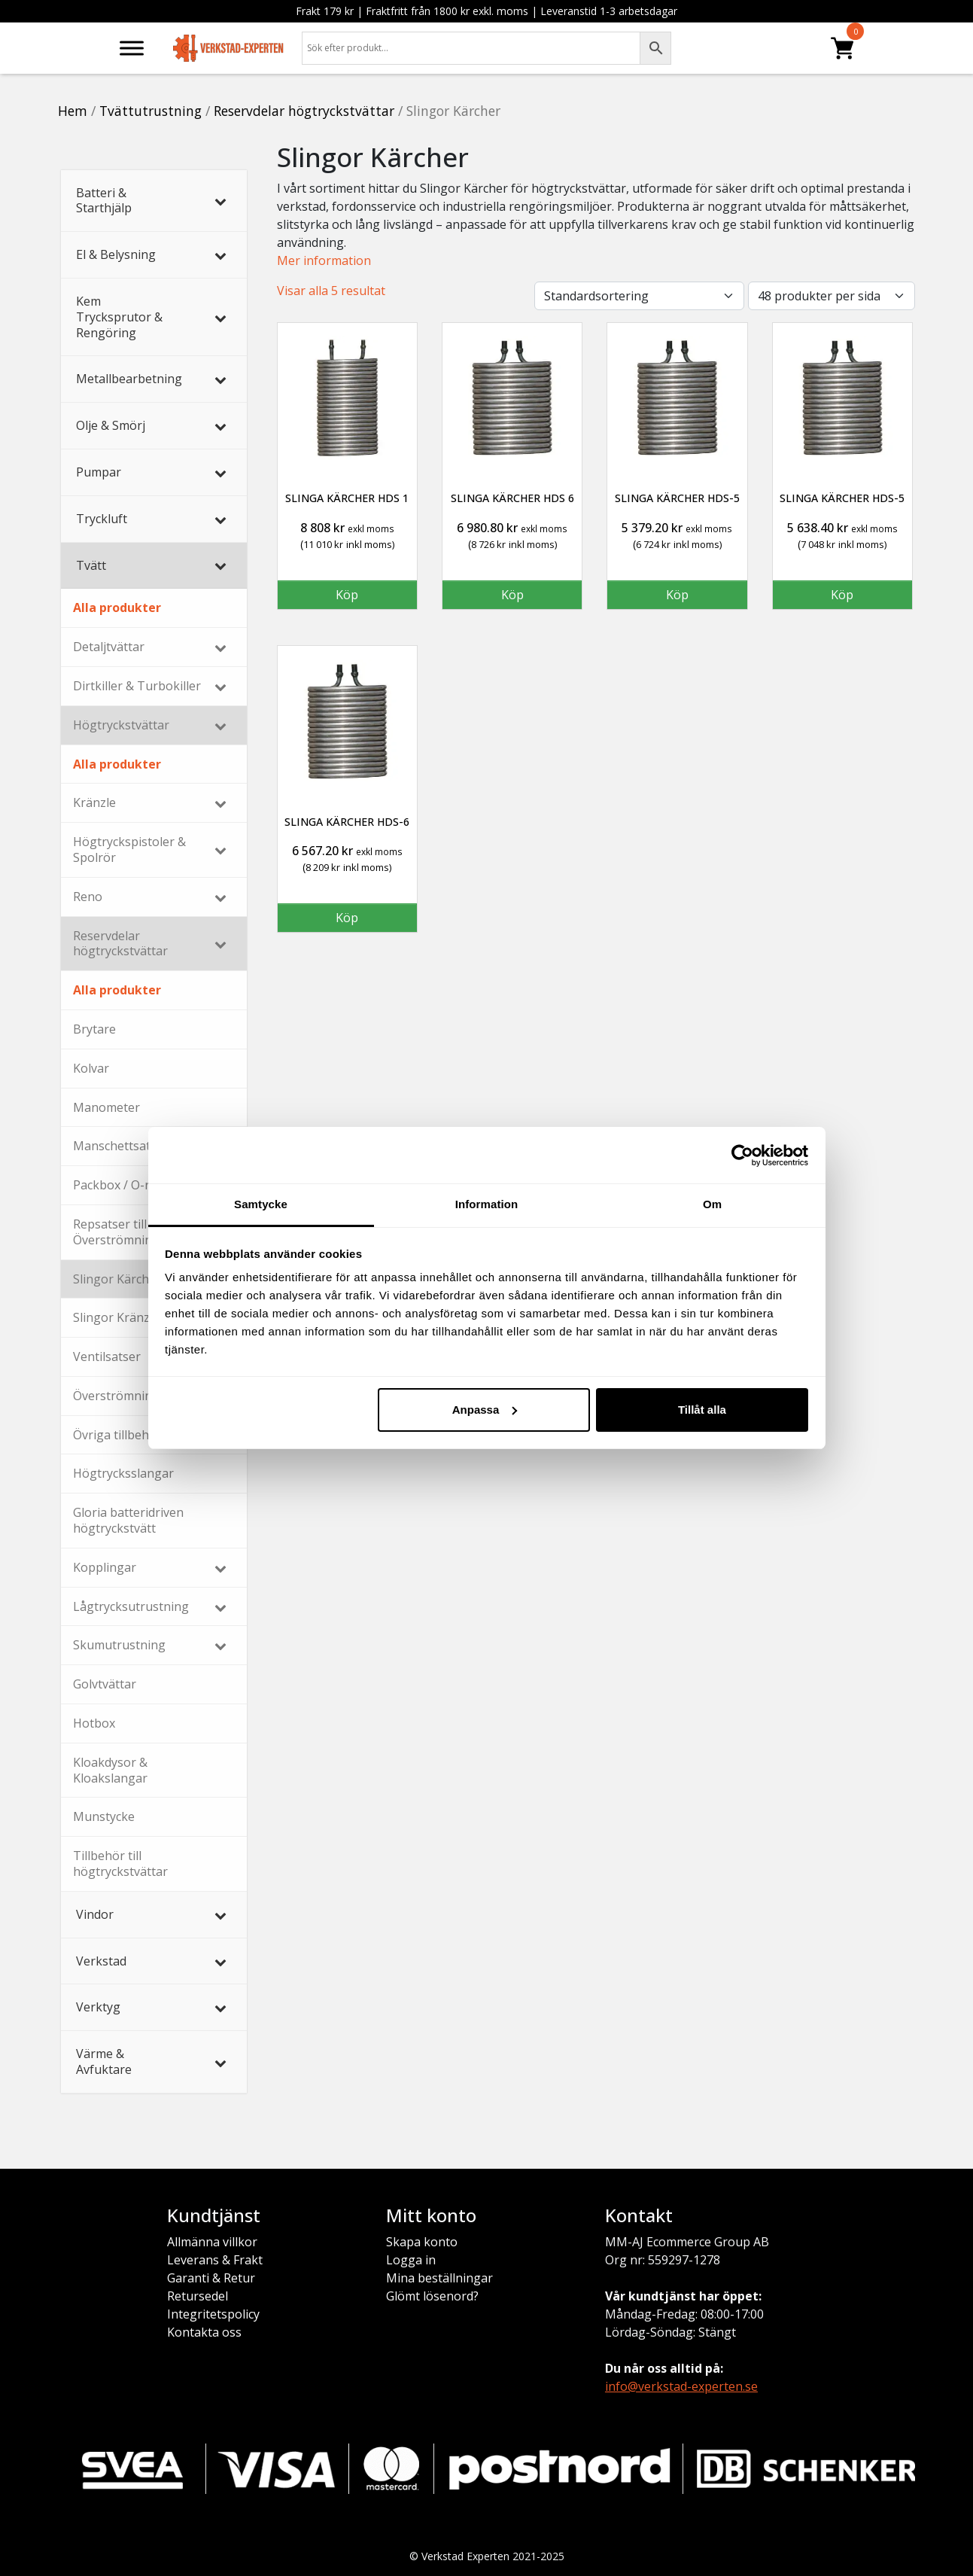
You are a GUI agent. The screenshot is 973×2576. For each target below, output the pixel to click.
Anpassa (485, 1409)
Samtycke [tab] (260, 1204)
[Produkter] (842, 48)
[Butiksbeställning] (639, 296)
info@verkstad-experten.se (681, 2386)
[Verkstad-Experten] (228, 43)
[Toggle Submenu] (220, 201)
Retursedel (197, 2296)
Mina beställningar (439, 2278)
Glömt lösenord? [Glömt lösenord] (432, 2296)
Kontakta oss (204, 2332)
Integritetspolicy (213, 2314)
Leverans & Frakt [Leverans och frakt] (215, 2260)
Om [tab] (712, 1204)
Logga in (411, 2260)
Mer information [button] (324, 260)
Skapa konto (422, 2241)
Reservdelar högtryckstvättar (304, 111)
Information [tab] (486, 1204)
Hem (72, 111)
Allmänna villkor (212, 2241)
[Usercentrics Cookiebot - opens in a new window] (742, 1155)
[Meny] (132, 48)
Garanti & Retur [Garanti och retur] (211, 2278)
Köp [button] (347, 594)
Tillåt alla (702, 1409)
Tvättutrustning (150, 111)
